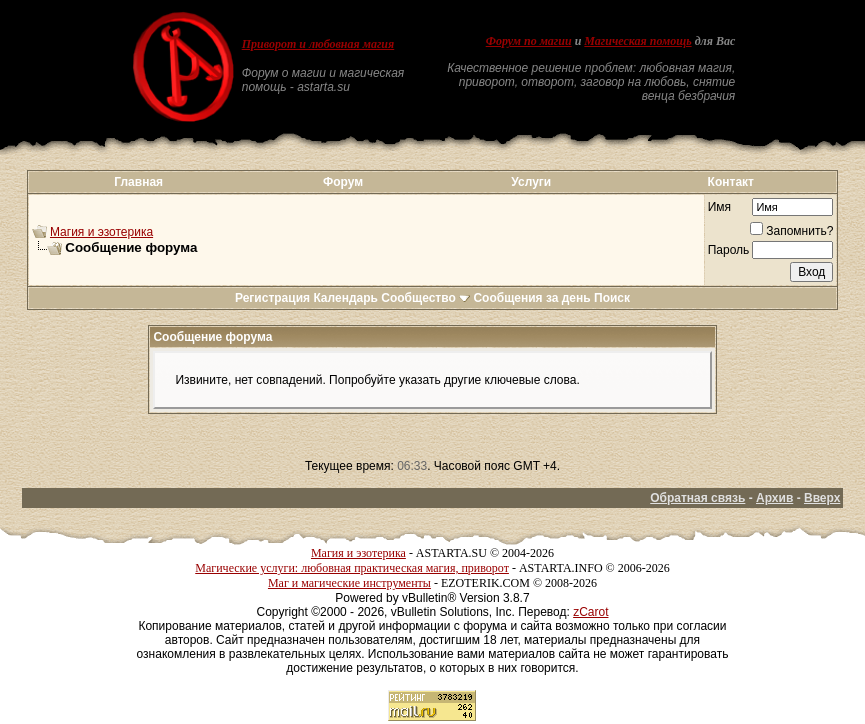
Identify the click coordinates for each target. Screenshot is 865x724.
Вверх (822, 498)
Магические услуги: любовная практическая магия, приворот (352, 568)
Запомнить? (791, 231)
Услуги (531, 182)
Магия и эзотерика (101, 232)
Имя (719, 207)
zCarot (590, 612)
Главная (138, 182)
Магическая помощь (637, 41)
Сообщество (425, 298)
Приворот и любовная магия (318, 44)
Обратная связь (697, 498)
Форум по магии (529, 41)
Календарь (345, 298)
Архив (774, 498)
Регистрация (272, 298)
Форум (343, 182)
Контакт (731, 182)
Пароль (729, 250)
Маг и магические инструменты (349, 583)
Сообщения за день (531, 298)
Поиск (612, 298)
